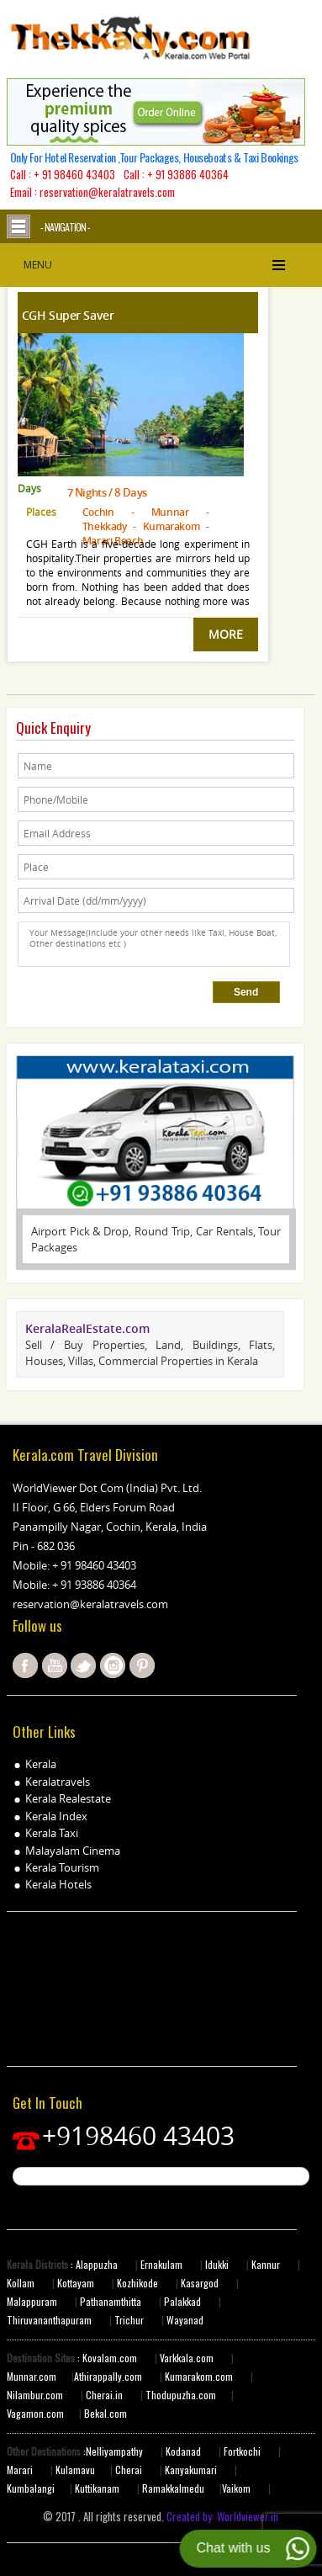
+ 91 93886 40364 (188, 174)
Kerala (40, 1763)
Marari (20, 2469)
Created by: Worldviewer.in (221, 2516)
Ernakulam (162, 2264)
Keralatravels (57, 1781)
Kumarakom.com (197, 2376)
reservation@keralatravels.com (90, 1604)
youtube (54, 1665)
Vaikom (236, 2488)
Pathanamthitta (112, 2301)
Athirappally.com (108, 2376)
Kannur (264, 2264)
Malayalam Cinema (72, 1850)
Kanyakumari (191, 2469)
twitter (83, 1665)
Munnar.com (31, 2376)
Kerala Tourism (62, 1867)
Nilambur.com (36, 2394)
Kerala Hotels (58, 1884)
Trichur (129, 2320)
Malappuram (32, 2301)
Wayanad (183, 2320)
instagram (112, 1665)
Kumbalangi (31, 2488)
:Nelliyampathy (112, 2451)
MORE (226, 634)
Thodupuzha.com (180, 2394)
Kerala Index (56, 1816)
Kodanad (184, 2451)
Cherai (130, 2469)
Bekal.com (104, 2413)
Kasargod (199, 2283)
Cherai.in (104, 2394)
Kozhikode (137, 2283)
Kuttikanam (95, 2488)
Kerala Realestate (68, 1798)
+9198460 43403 (138, 2136)
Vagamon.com (35, 2413)
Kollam (22, 2283)
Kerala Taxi (51, 1832)
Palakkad (181, 2301)
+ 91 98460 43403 (74, 174)
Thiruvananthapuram (49, 2320)
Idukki (218, 2264)
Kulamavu (75, 2469)
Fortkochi (243, 2451)
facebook (25, 1665)
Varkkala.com (188, 2357)
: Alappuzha (93, 2264)
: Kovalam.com (106, 2357)
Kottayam (77, 2283)
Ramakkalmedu (173, 2488)
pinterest (142, 1665)
